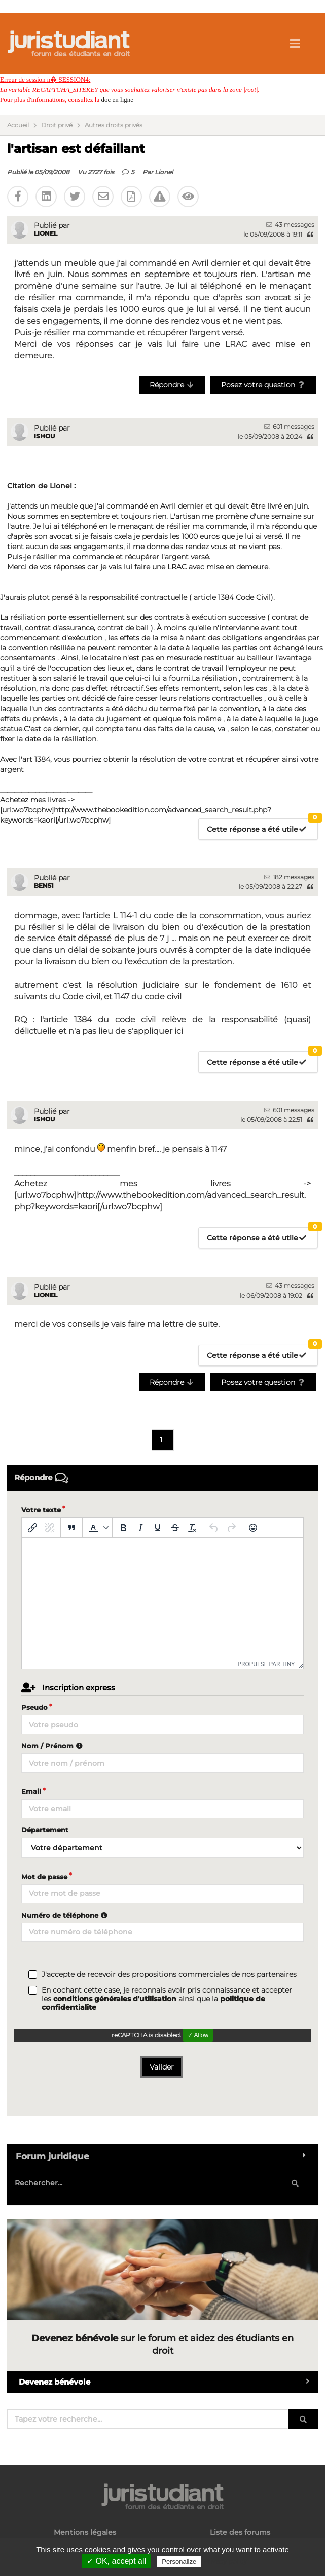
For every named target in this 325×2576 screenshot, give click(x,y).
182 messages (289, 877)
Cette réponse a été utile (262, 826)
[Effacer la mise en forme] (192, 1527)
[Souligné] (157, 1527)
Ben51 (44, 885)
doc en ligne (117, 99)
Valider (162, 2067)
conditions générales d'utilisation (114, 1998)
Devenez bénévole (168, 2382)
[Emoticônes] (253, 1527)
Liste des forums (240, 2532)
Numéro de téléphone (65, 1915)
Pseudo (34, 1707)
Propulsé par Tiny (266, 1664)
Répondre (172, 384)
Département (44, 1830)
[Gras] (123, 1527)
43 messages (290, 224)
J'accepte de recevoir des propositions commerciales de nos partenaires (169, 1974)
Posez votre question (263, 384)
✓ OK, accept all (116, 2561)
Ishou (44, 436)
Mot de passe (44, 1876)
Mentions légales (85, 2532)
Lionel (164, 172)
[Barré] (175, 1527)
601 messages (289, 427)
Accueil (18, 125)
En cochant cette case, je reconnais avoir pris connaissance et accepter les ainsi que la (167, 1999)
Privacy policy (225, 2561)
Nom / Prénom (53, 1746)
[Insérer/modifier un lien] (32, 1527)
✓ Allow (198, 2035)
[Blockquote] (71, 1527)
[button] (97, 1527)
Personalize (179, 2561)
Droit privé (57, 125)
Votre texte (41, 1510)
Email (31, 1791)
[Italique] (140, 1527)
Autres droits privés (113, 125)
